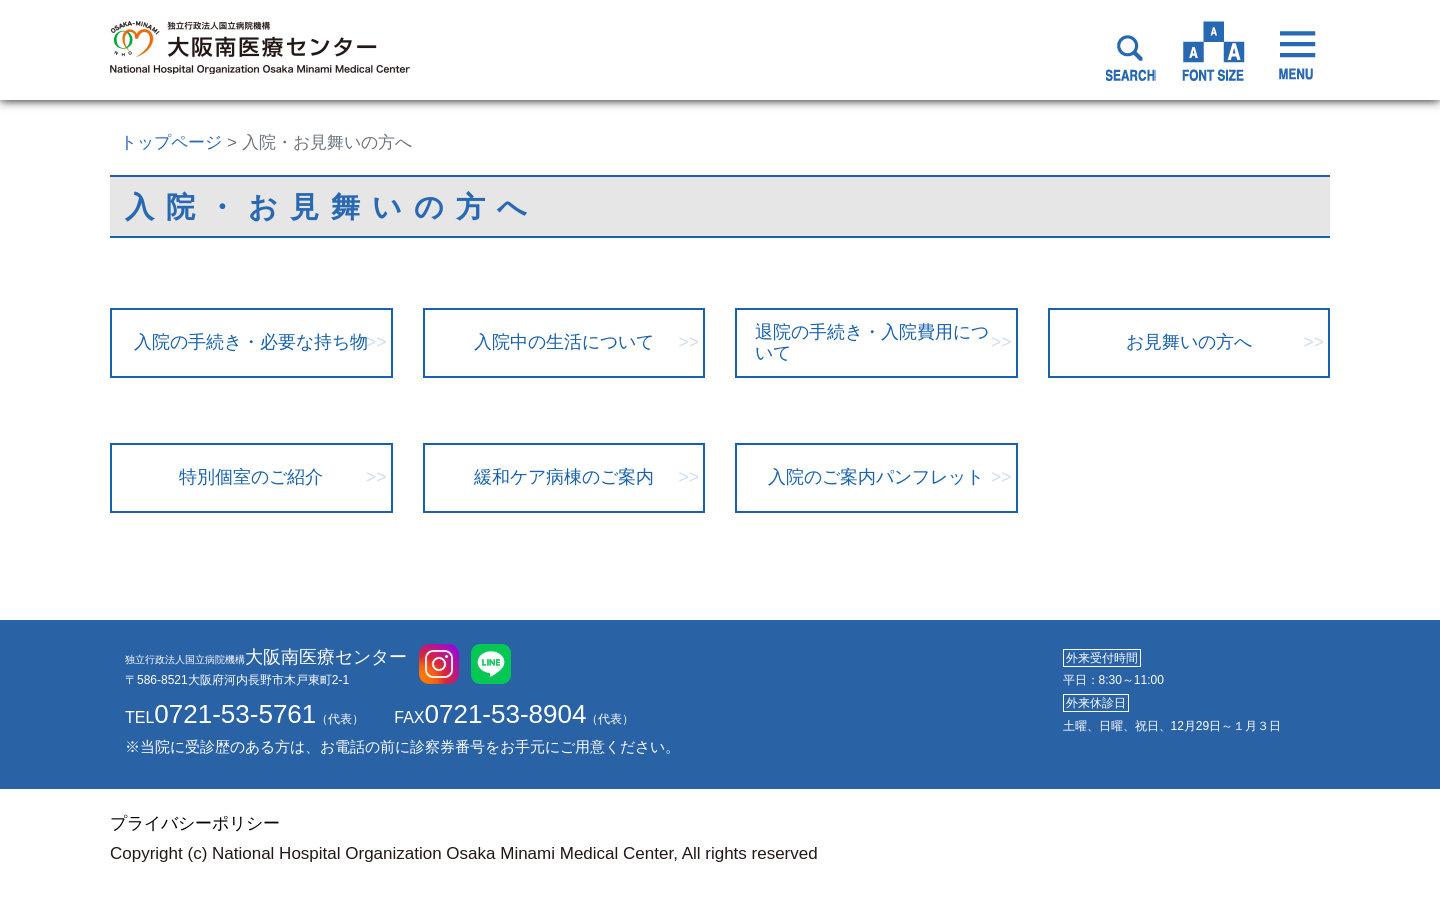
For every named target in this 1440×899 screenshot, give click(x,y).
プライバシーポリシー (195, 823)
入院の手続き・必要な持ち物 (251, 342)
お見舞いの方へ (1189, 342)
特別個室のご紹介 (251, 477)
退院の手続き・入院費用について (872, 342)
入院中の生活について (564, 342)
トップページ (171, 142)
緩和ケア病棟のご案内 (564, 477)
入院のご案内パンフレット (876, 477)
